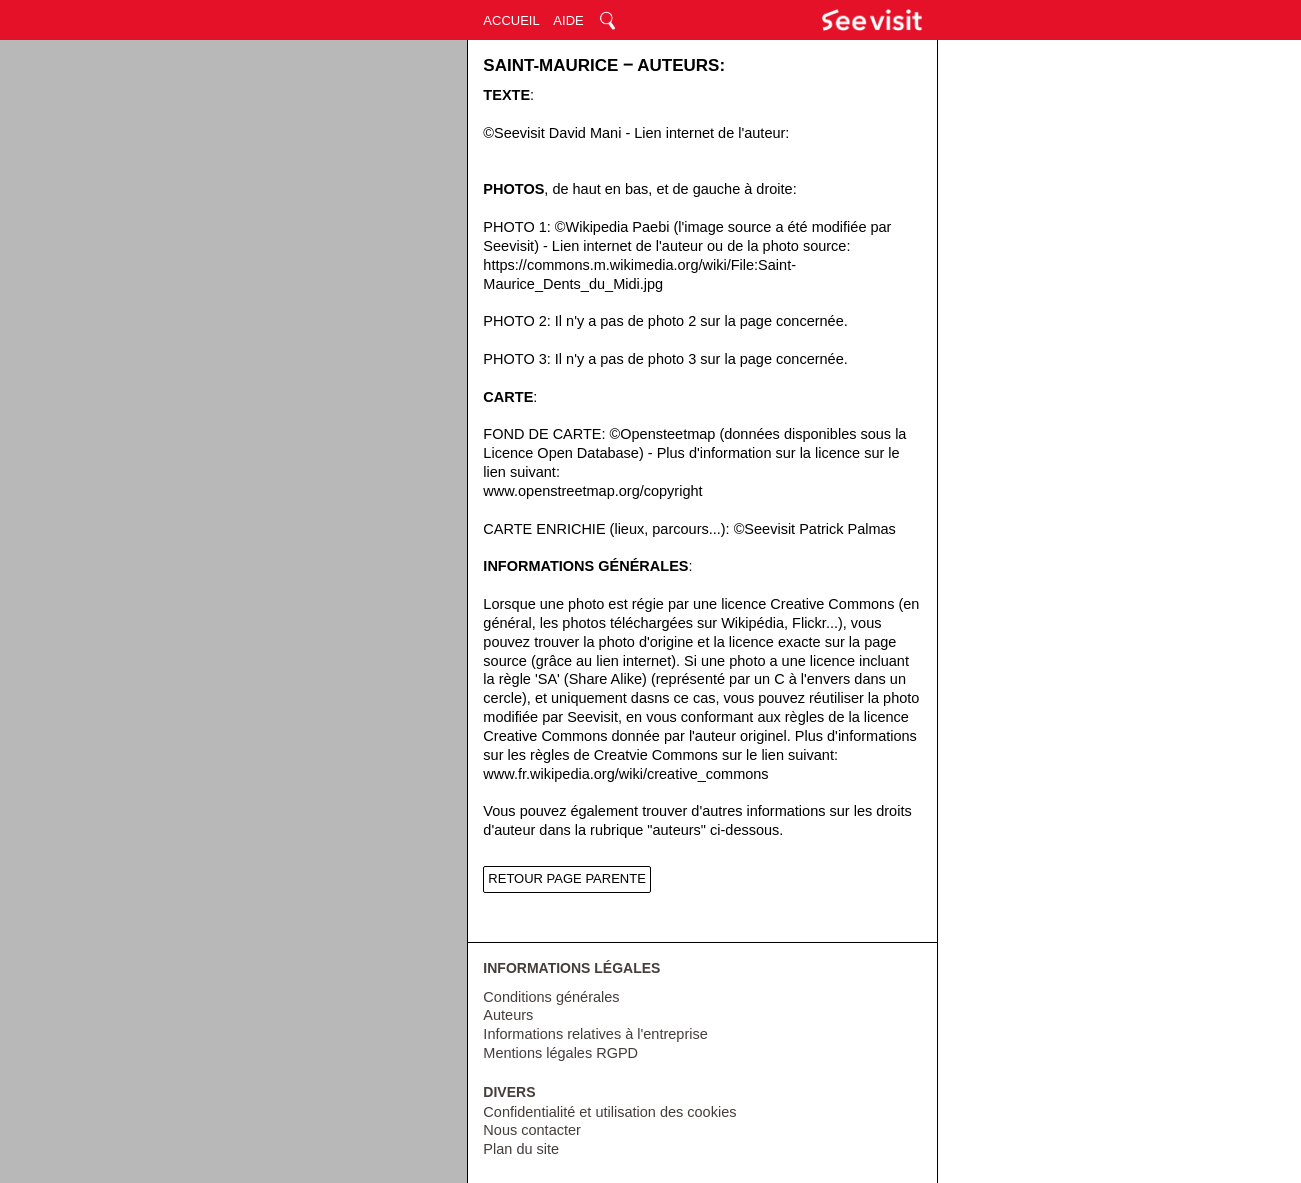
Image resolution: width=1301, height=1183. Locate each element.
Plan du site (521, 1149)
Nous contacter (532, 1130)
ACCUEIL (511, 20)
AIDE (568, 20)
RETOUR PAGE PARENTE (566, 878)
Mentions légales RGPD (560, 1053)
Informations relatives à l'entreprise (595, 1034)
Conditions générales (551, 997)
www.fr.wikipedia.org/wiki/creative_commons (625, 774)
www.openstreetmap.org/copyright (592, 491)
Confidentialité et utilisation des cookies (609, 1112)
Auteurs (508, 1015)
